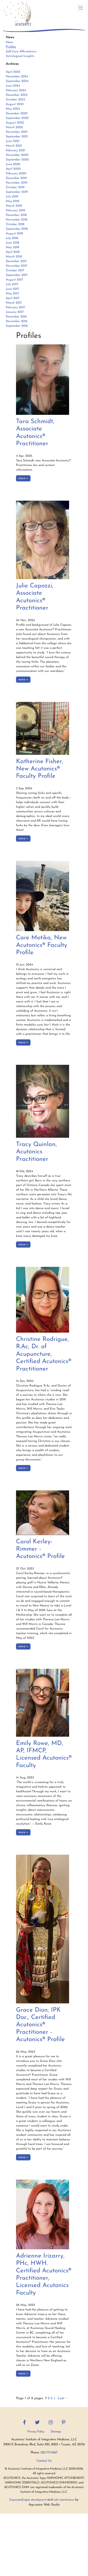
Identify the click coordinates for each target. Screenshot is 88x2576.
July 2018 (12, 238)
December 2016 (16, 316)
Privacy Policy (35, 2431)
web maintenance (63, 2499)
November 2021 (16, 132)
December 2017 (16, 261)
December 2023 (16, 95)
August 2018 (14, 233)
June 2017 (12, 289)
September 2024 (17, 81)
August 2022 (15, 122)
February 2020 (16, 173)
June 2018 (12, 242)
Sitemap (56, 2431)
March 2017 (14, 302)
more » (23, 478)
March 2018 (14, 256)
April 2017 (12, 298)
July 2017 (12, 284)
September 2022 (17, 118)
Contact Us (44, 2460)
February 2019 (15, 210)
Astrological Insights (20, 56)
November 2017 (16, 265)
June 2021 (12, 141)
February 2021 (15, 150)
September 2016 (17, 325)
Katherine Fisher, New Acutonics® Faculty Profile (39, 768)
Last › (62, 2398)
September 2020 (17, 159)
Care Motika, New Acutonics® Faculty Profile (41, 945)
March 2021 (14, 145)
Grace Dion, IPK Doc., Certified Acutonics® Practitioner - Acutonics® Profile (40, 2025)
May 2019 (12, 201)
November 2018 (16, 219)
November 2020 (17, 155)
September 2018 (17, 229)
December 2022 (17, 113)
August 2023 (15, 104)
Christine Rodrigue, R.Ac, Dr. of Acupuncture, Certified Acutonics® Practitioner (43, 1354)
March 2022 (14, 127)
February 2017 (15, 307)
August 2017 (14, 279)
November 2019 (16, 182)
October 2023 (15, 99)
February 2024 (16, 90)
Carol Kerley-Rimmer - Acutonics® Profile (40, 1549)
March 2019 (14, 205)
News (9, 42)
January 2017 (15, 312)
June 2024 (13, 85)
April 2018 (12, 252)
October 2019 (15, 187)
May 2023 (13, 108)
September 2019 (17, 192)
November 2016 (16, 321)
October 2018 (15, 224)
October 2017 (15, 270)
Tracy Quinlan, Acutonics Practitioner (36, 1151)
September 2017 (17, 275)
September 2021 (17, 136)
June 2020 (13, 164)
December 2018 (16, 215)
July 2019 (12, 196)
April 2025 (13, 72)
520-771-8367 (49, 2452)
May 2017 (12, 293)
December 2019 (16, 178)
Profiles (11, 46)
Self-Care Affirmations (21, 51)
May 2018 (12, 247)
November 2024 (17, 76)
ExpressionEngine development (27, 2499)
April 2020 (13, 168)
